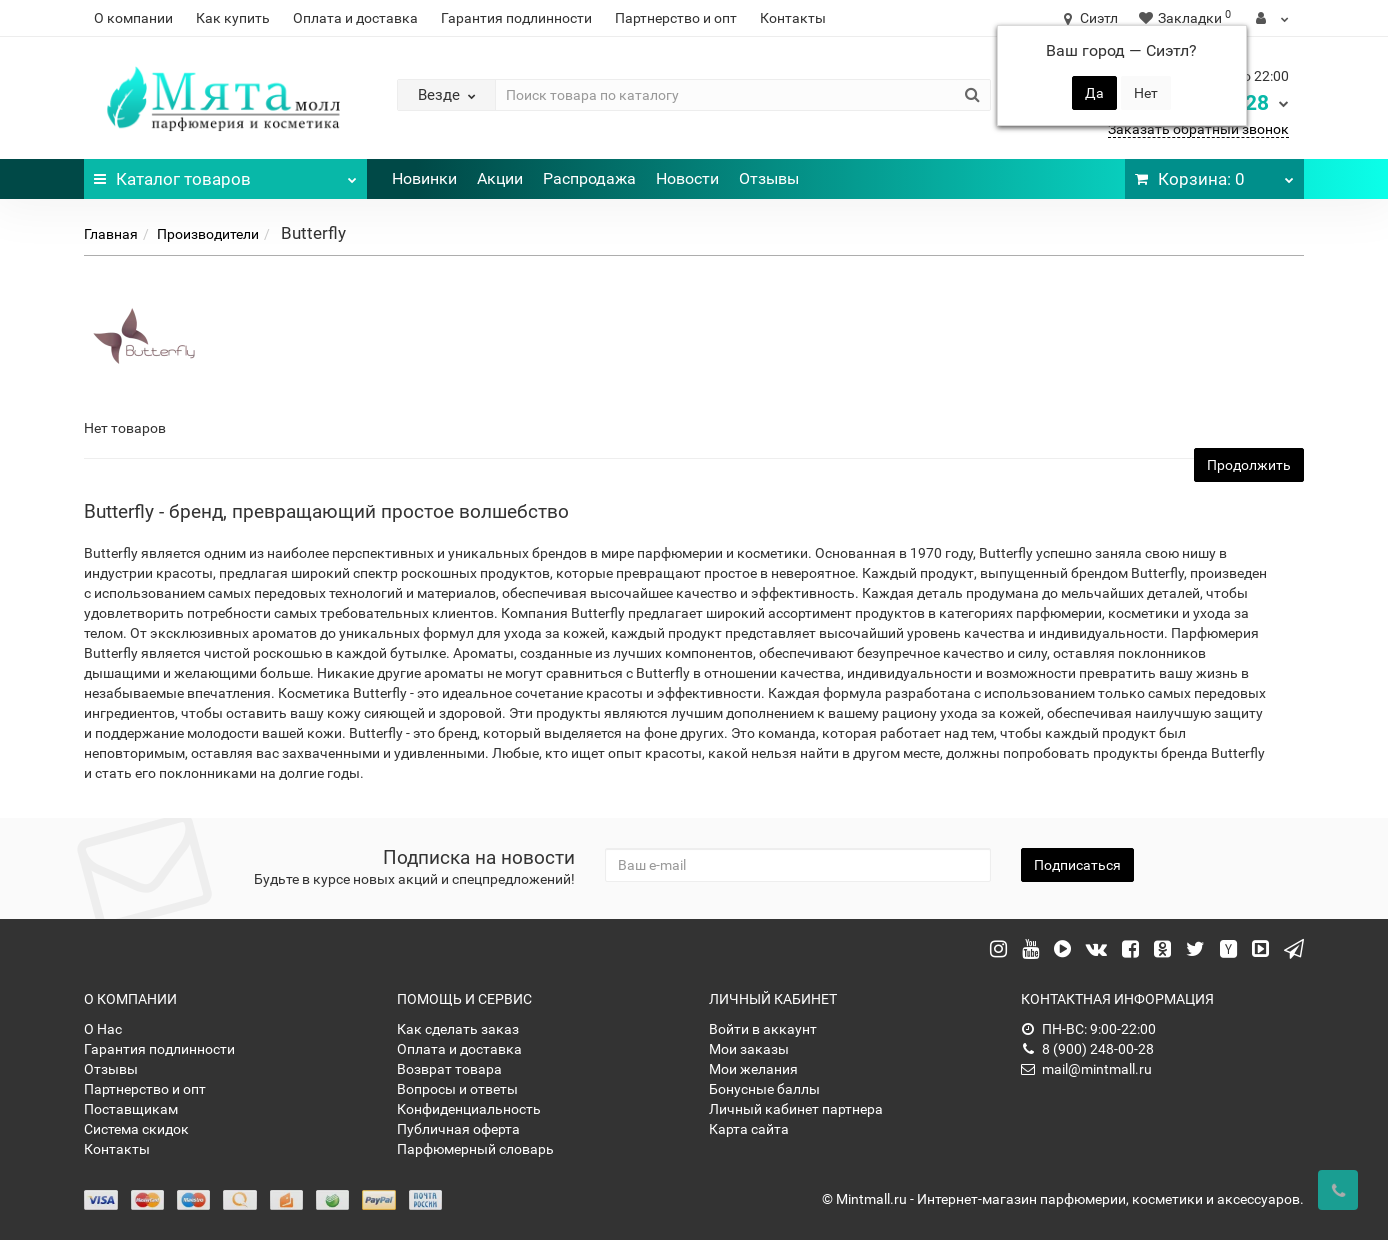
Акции (500, 178)
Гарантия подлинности (516, 18)
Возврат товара (449, 1069)
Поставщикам (131, 1109)
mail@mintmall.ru (1086, 1069)
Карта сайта (749, 1129)
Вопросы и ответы (457, 1089)
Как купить (233, 18)
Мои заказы (749, 1049)
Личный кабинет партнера (796, 1109)
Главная (111, 234)
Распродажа (589, 178)
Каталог (225, 174)
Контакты (793, 18)
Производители (208, 234)
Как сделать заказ (458, 1029)
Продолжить (1249, 465)
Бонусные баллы (764, 1089)
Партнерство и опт (676, 18)
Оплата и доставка (355, 18)
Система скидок (136, 1129)
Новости (687, 178)
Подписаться (1077, 865)
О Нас (103, 1029)
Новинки (424, 178)
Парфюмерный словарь (475, 1149)
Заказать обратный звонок (1198, 129)
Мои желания (753, 1069)
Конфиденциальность (469, 1109)
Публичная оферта (458, 1129)
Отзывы (769, 178)
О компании (133, 18)
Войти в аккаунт (763, 1029)
